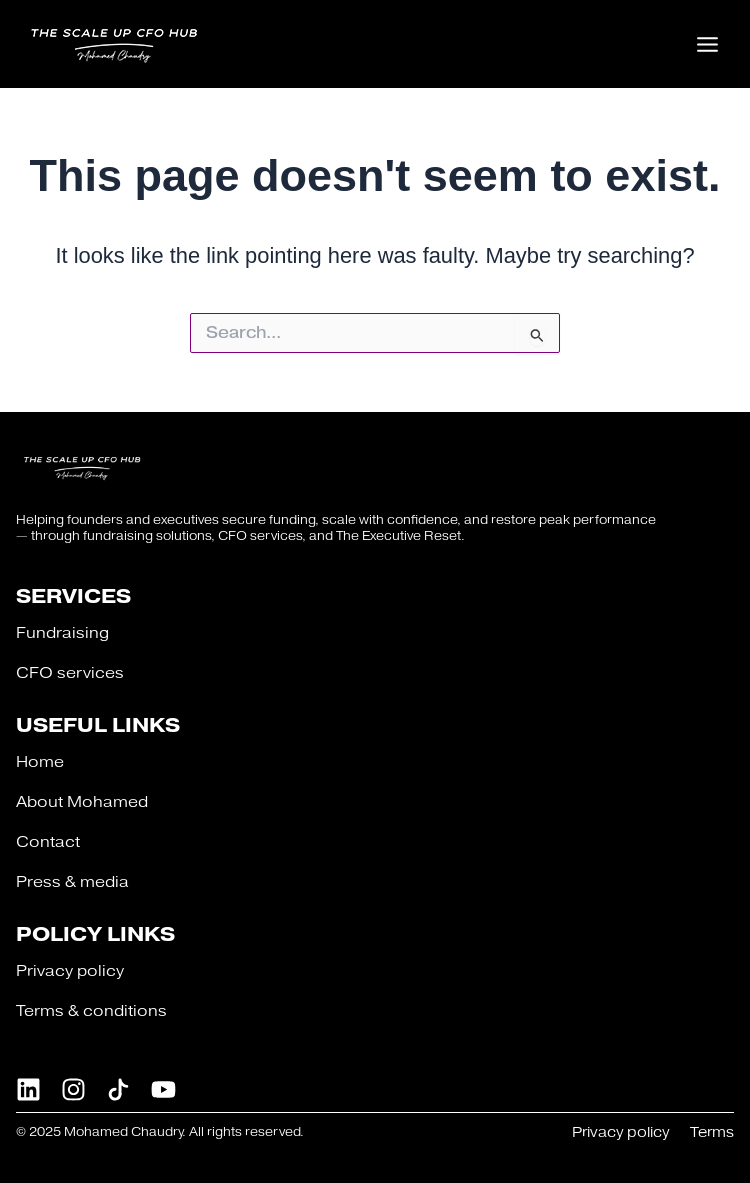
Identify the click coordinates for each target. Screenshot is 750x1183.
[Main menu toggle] (707, 43)
